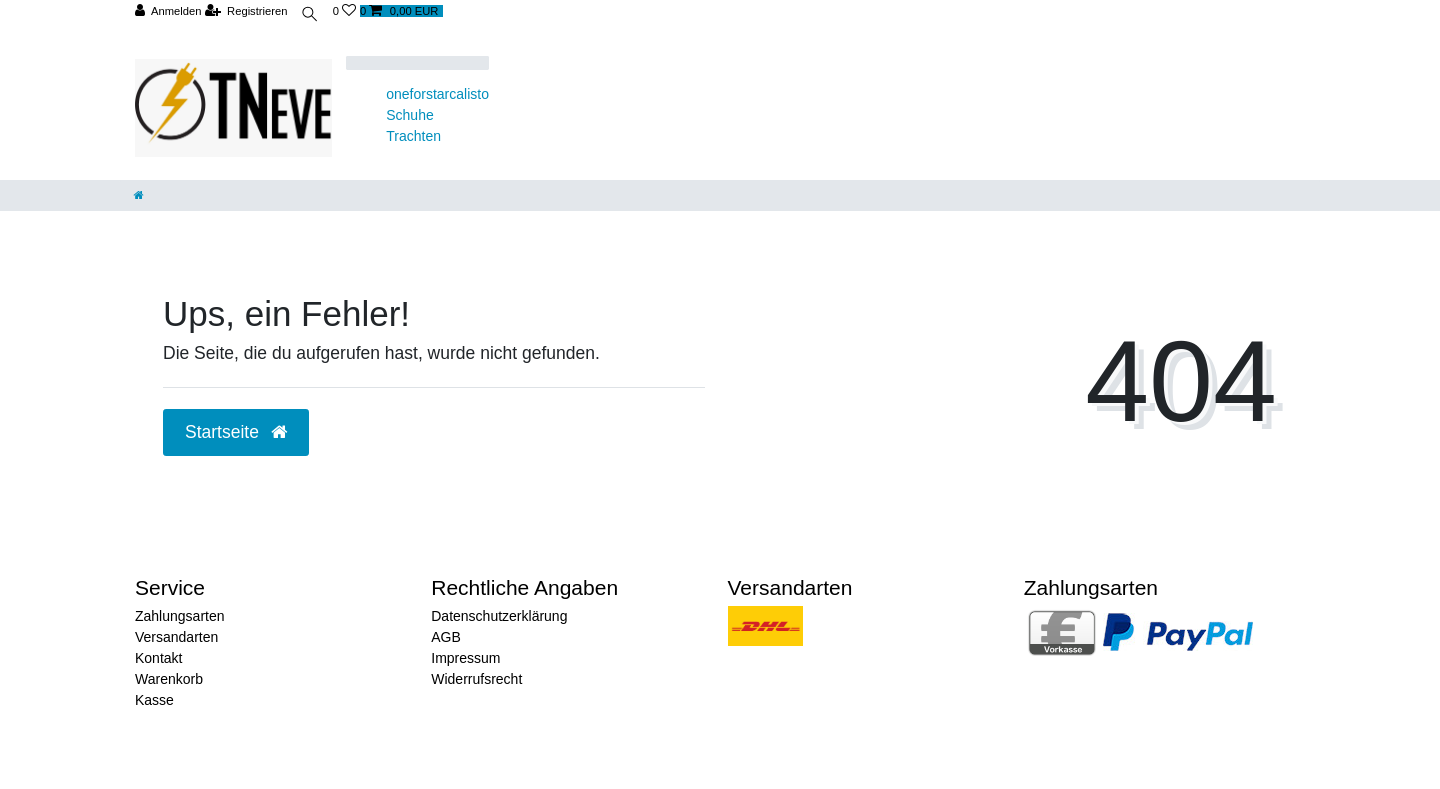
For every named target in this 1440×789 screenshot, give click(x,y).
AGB (446, 637)
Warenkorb (169, 679)
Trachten (413, 136)
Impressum (465, 658)
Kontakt (158, 658)
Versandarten (176, 637)
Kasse (154, 700)
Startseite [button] (236, 432)
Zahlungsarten (180, 616)
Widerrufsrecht (476, 679)
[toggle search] (311, 16)
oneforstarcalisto (437, 94)
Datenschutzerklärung (499, 616)
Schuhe (409, 115)
